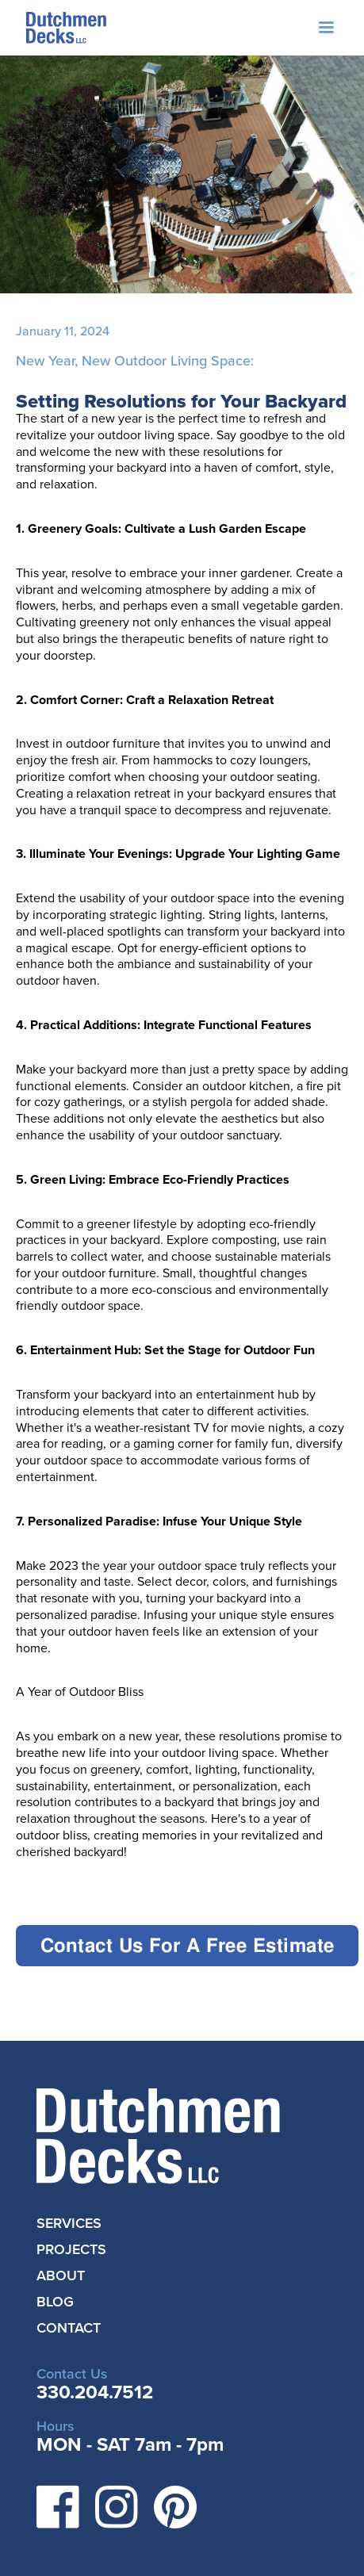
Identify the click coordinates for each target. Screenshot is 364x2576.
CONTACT (68, 2328)
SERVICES (69, 2223)
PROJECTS (71, 2249)
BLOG (55, 2302)
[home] (62, 28)
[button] (326, 28)
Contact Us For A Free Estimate (187, 1945)
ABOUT (60, 2275)
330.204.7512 (94, 2392)
